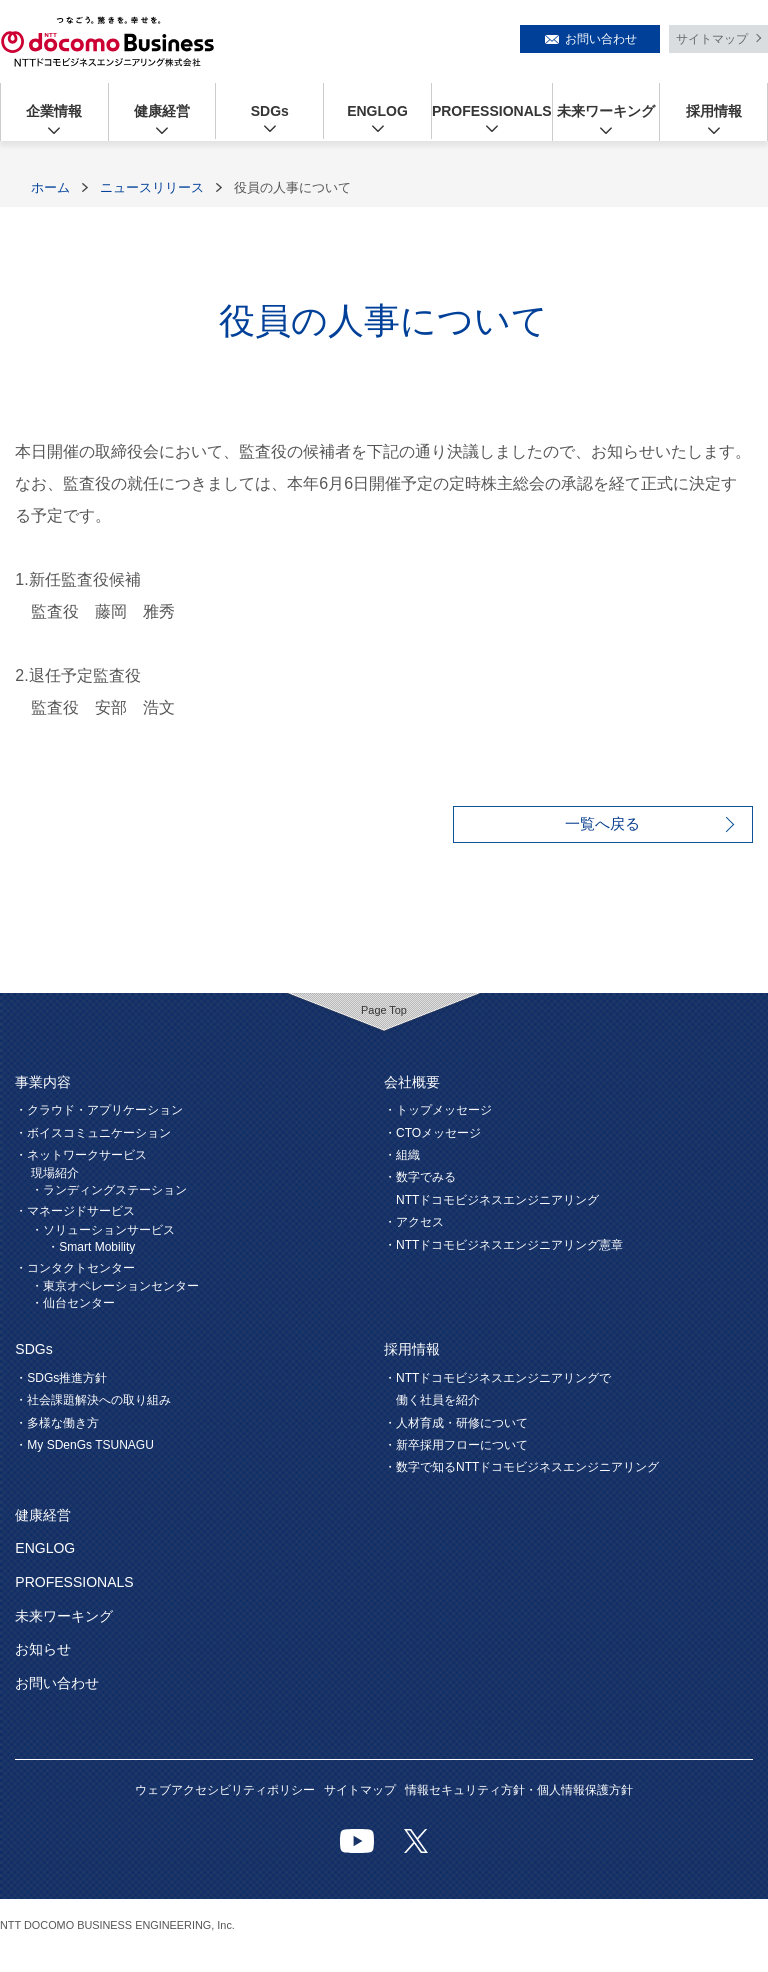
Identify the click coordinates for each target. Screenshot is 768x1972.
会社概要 (412, 1082)
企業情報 (54, 111)
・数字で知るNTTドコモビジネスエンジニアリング (521, 1467)
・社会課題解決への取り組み (93, 1400)
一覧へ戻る (602, 823)
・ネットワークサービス (81, 1155)
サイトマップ (712, 39)
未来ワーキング (606, 111)
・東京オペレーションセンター (115, 1286)
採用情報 (714, 111)
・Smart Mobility (91, 1247)
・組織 (402, 1155)
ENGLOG (377, 111)
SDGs (270, 111)
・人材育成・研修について (456, 1423)
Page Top (384, 1010)
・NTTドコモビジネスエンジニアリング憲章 (503, 1245)
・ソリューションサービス (103, 1230)
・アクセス (414, 1222)
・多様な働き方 (57, 1423)
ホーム (50, 187)
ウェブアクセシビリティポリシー (225, 1790)
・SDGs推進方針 (61, 1378)
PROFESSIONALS (492, 111)
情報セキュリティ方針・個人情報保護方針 (519, 1790)
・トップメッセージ (438, 1110)
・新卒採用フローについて (456, 1445)
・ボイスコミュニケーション (93, 1133)
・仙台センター (73, 1303)
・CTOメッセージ (432, 1133)
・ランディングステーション (109, 1190)
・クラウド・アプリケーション (99, 1110)
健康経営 (162, 111)
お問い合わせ (601, 39)
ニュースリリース (152, 187)
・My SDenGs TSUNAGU (84, 1445)
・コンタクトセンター (75, 1268)
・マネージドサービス (75, 1211)
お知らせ (43, 1649)
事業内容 (43, 1082)
